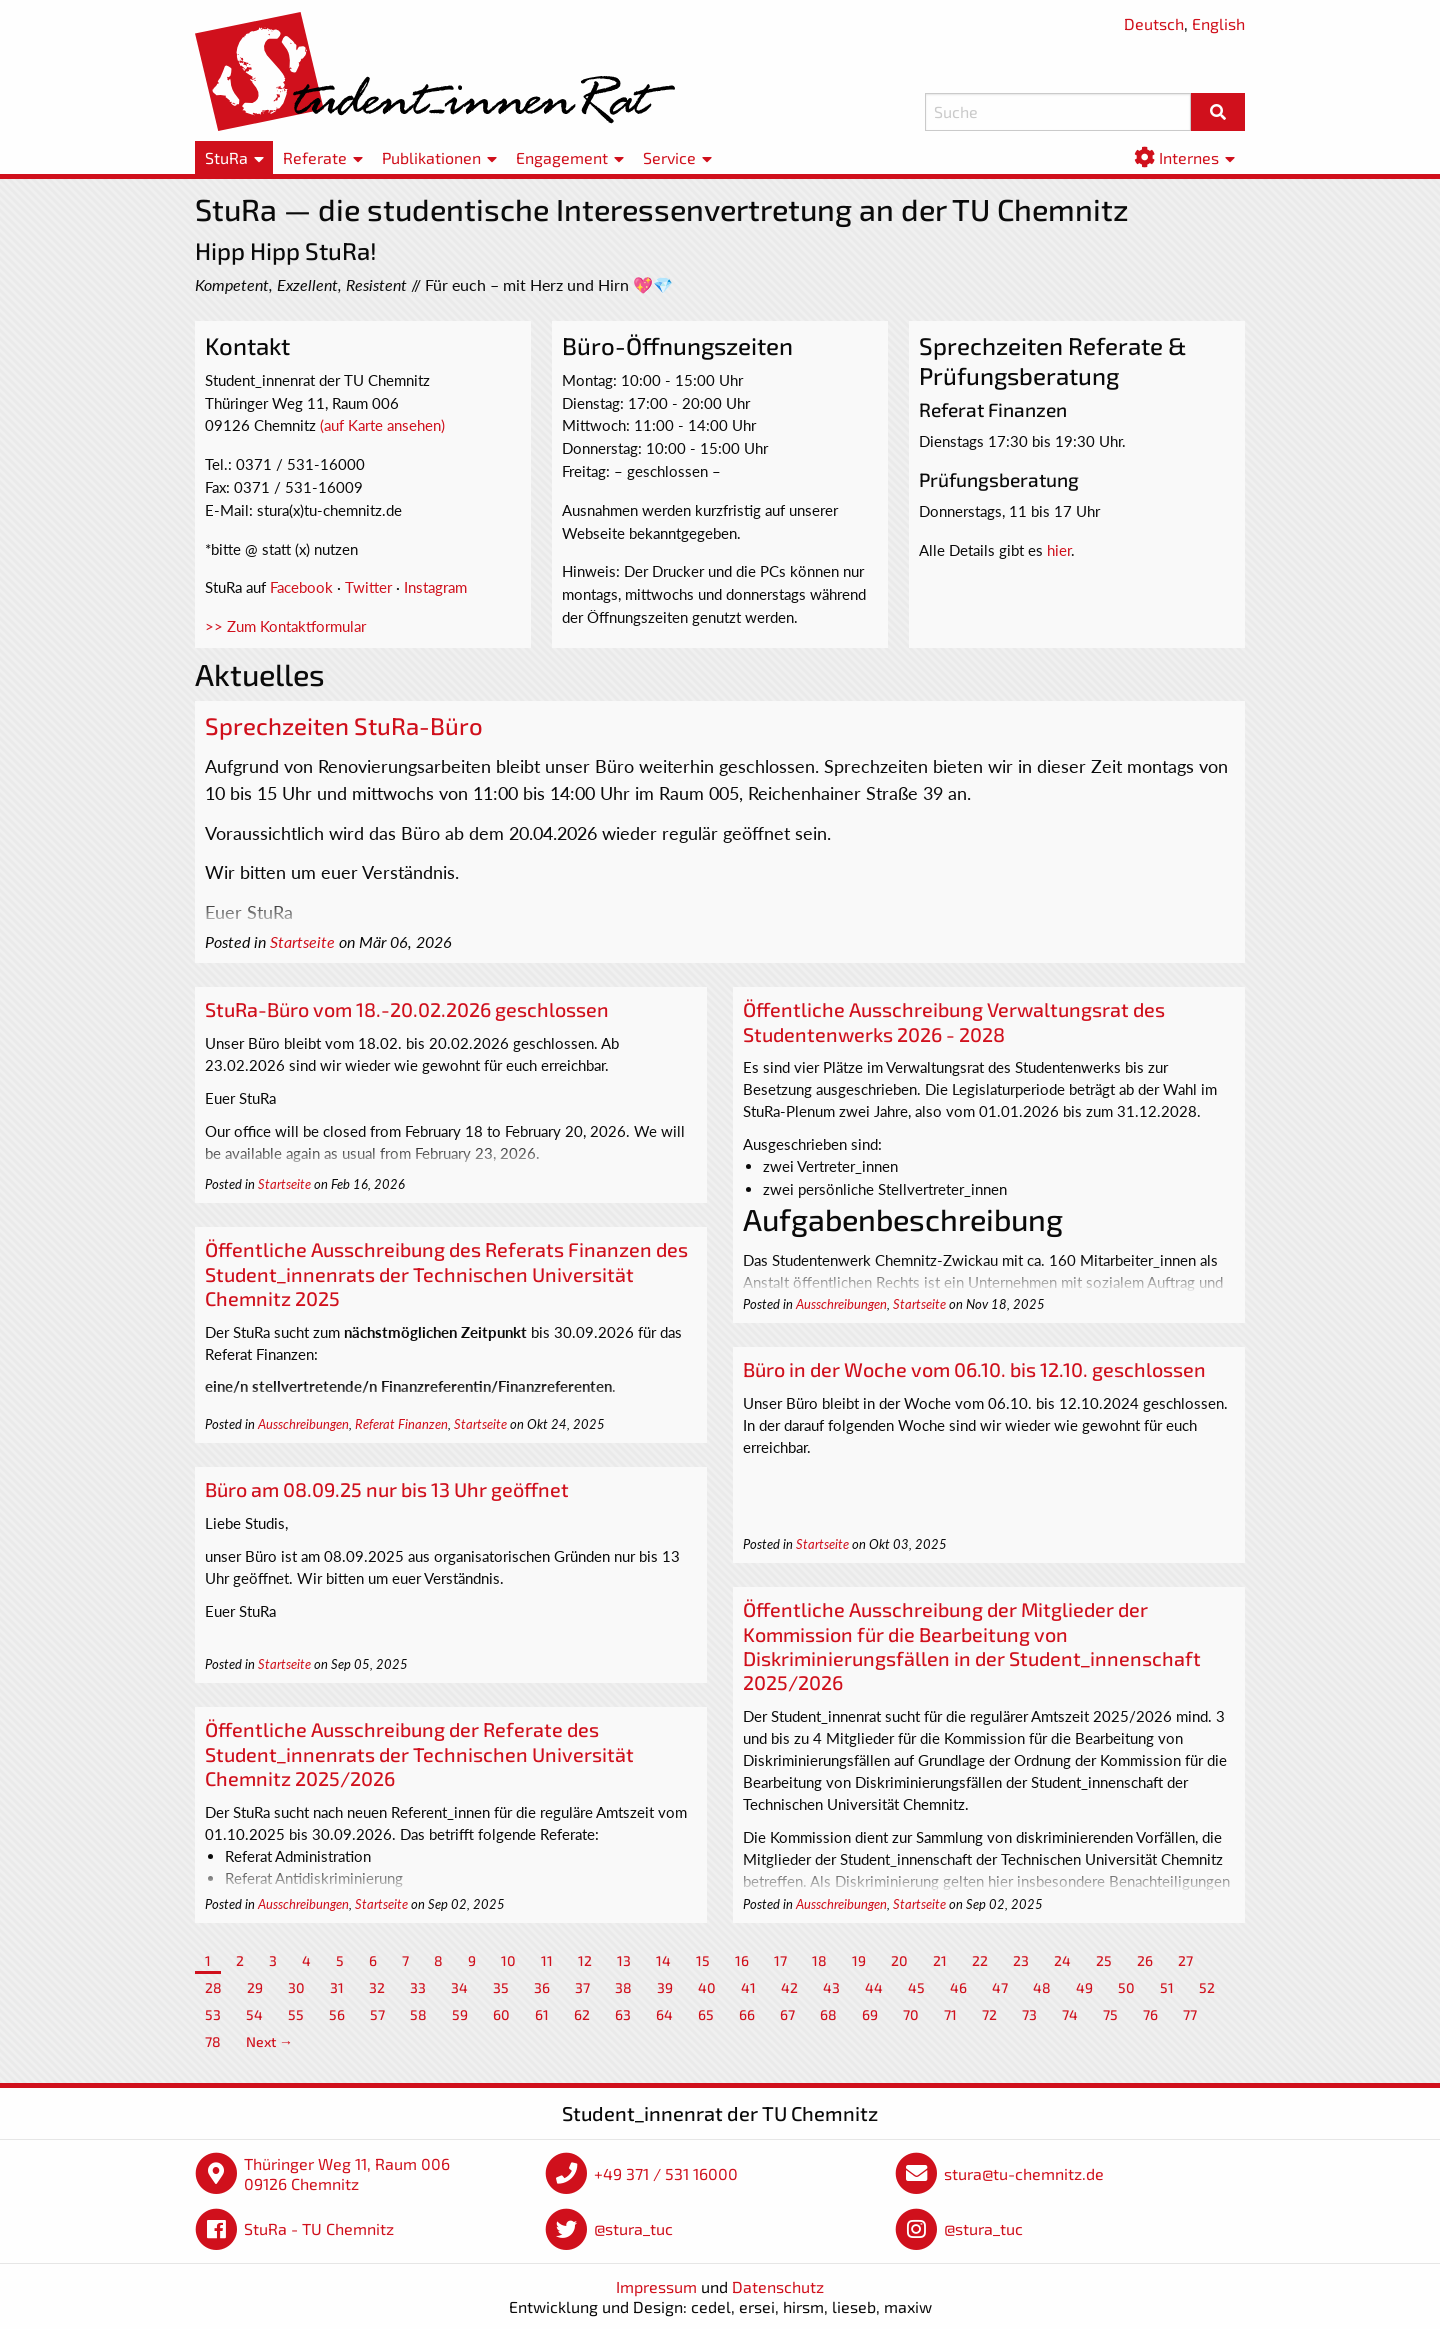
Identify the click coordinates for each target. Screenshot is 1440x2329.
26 (1145, 1960)
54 (254, 2014)
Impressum (656, 2286)
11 (547, 1960)
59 (460, 2014)
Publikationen (431, 157)
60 (501, 2014)
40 (707, 1987)
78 (213, 2041)
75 (1110, 2014)
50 (1126, 1987)
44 (874, 1987)
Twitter (368, 587)
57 (377, 2014)
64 (664, 2014)
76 (1150, 2014)
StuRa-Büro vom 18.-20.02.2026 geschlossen (407, 1009)
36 (542, 1987)
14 (663, 1960)
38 (623, 1987)
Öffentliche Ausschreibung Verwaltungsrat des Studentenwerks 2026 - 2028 (954, 1021)
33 (418, 1987)
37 (582, 1987)
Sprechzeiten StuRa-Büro (344, 725)
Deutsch (1154, 23)
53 (213, 2014)
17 (780, 1960)
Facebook (301, 587)
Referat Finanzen (401, 1424)
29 (255, 1987)
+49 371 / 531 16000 (666, 2173)
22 (980, 1960)
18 (819, 1960)
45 (916, 1987)
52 (1207, 1987)
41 (748, 1987)
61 (542, 2014)
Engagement (562, 157)
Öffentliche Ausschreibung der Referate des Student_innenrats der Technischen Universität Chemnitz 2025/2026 (419, 1753)
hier (1059, 550)
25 (1104, 1960)
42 (789, 1987)
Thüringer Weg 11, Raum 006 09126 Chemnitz (347, 2173)
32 (377, 1987)
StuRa (226, 157)
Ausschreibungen (841, 1304)
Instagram (435, 587)
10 (508, 1960)
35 (501, 1987)
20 (899, 1960)
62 (582, 2014)
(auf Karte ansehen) (382, 425)
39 (665, 1987)
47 (1000, 1987)
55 (296, 2014)
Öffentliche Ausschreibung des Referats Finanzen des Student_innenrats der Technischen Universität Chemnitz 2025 (446, 1273)
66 (747, 2014)
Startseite (302, 942)
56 (337, 2014)
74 (1070, 2014)
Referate (315, 157)
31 (337, 1987)
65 (706, 2014)
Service (669, 157)
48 (1042, 1987)
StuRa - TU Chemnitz (319, 2228)
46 (958, 1987)
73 (1029, 2014)
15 (703, 1960)
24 (1062, 1960)
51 (1167, 1987)
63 (623, 2014)
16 (742, 1960)
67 (787, 2014)
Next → (269, 2041)
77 (1190, 2014)
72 (989, 2014)
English (1218, 23)
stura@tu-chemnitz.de (1024, 2173)
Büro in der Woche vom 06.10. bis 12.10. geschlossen (974, 1369)
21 (940, 1960)
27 (1185, 1960)
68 (828, 2014)
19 (859, 1960)
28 (213, 1987)
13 (624, 1960)
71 (950, 2014)
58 (418, 2014)
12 (585, 1960)
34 (459, 1987)
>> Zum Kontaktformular (285, 626)
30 (296, 1987)
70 (911, 2014)
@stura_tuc (633, 2228)
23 (1021, 1960)
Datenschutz (778, 2286)
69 (870, 2014)
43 (831, 1987)
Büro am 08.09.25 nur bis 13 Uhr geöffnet (387, 1489)
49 (1084, 1987)
